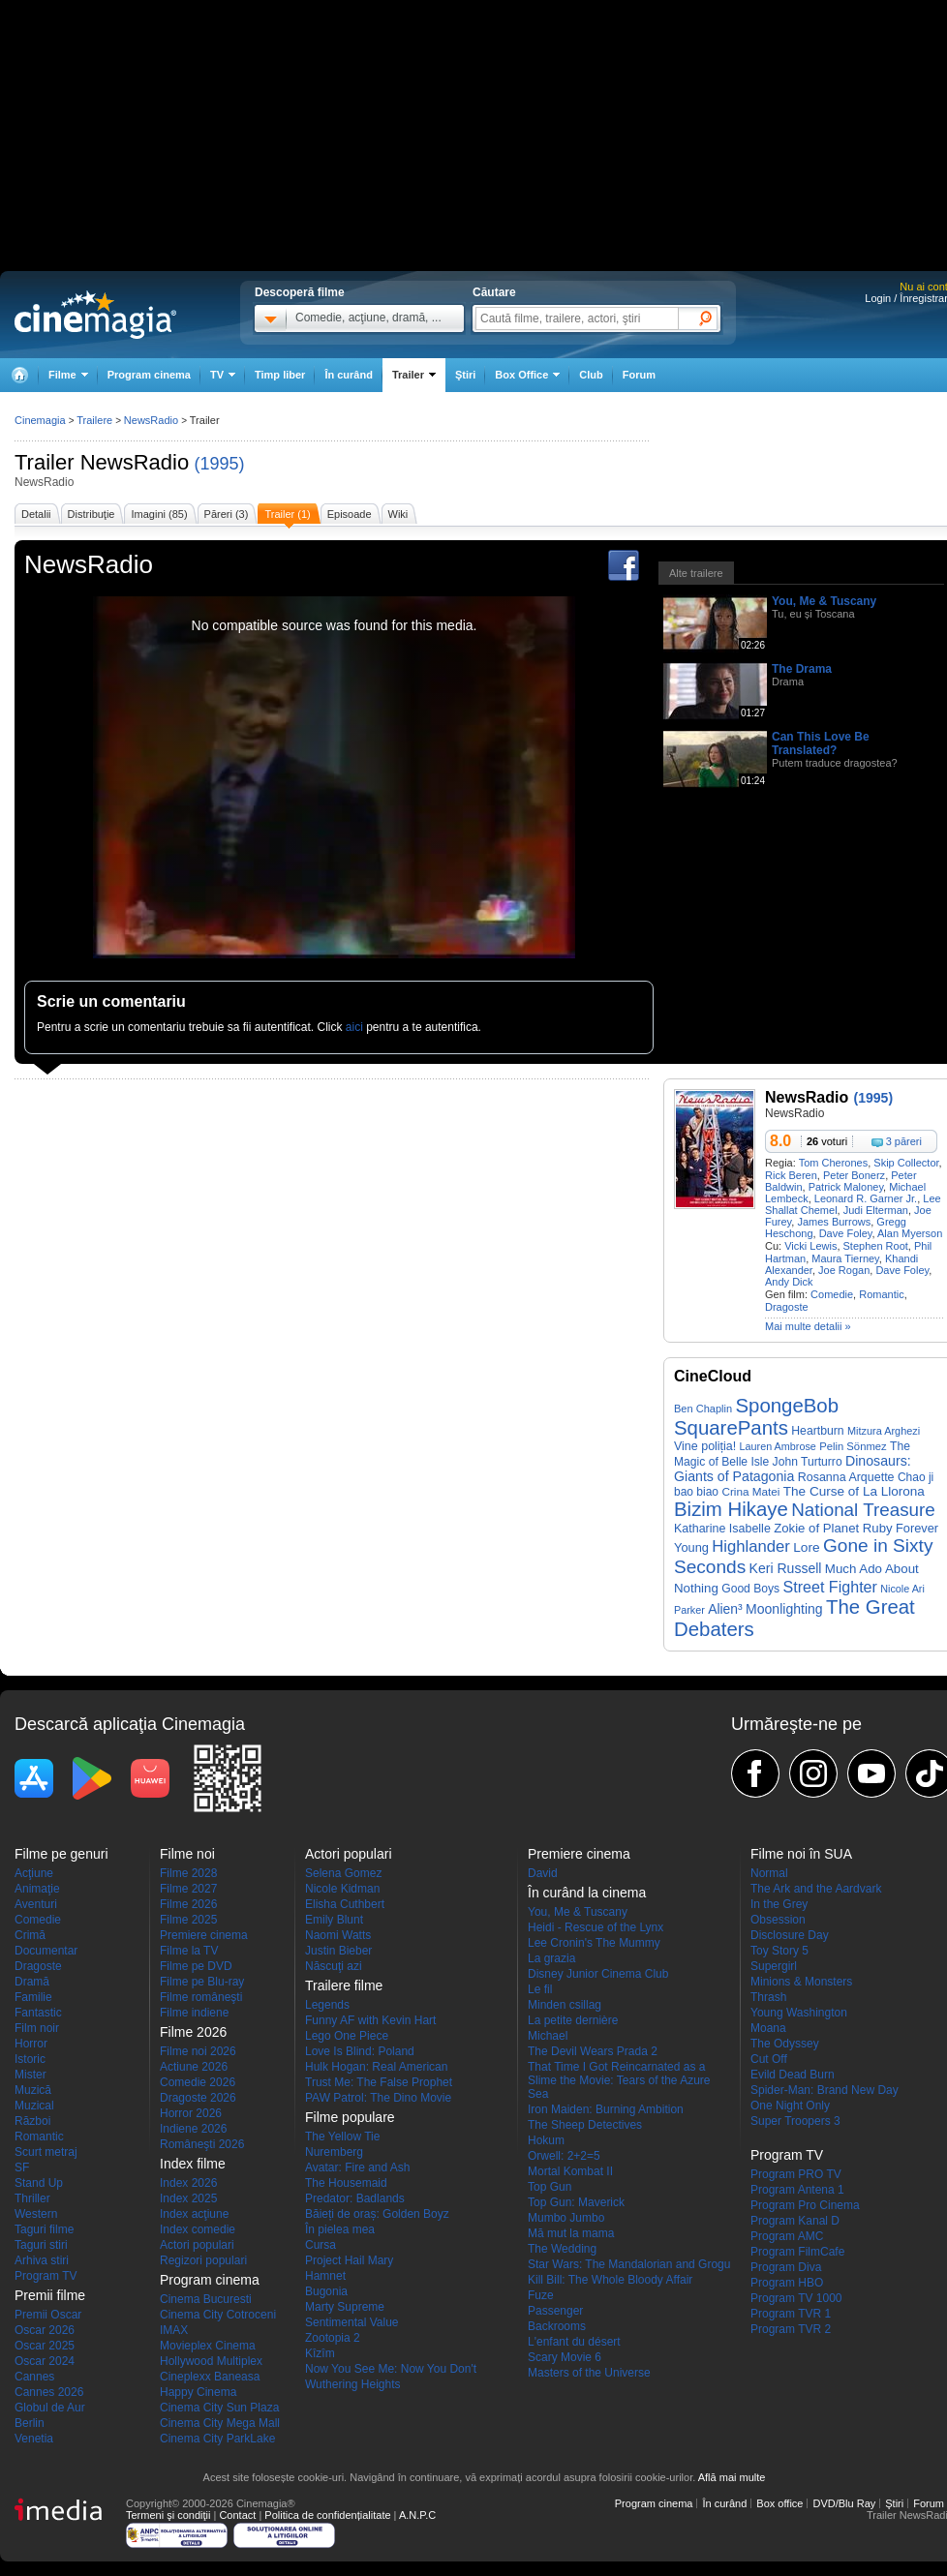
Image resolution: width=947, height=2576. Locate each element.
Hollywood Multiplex (211, 2361)
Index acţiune (194, 2214)
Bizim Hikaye (731, 1509)
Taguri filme (44, 2229)
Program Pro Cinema (805, 2205)
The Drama (802, 669)
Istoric (30, 2059)
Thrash (768, 1997)
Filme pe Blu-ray (202, 1981)
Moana (768, 2028)
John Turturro (807, 1462)
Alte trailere (696, 573)
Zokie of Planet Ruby (833, 1528)
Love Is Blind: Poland (359, 2051)
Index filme (193, 2163)
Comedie (831, 1294)
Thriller (32, 2198)
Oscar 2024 (45, 2361)
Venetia (34, 2438)
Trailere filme (343, 1985)
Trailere (94, 420)
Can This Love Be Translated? (821, 743)
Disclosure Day (789, 1935)
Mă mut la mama (571, 2233)
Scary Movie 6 (564, 2357)
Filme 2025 (188, 1919)
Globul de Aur (50, 2407)
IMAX (174, 2330)
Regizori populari (203, 2260)
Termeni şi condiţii (168, 2515)
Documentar (46, 1950)
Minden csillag (564, 2005)
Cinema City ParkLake (217, 2438)
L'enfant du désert (574, 2342)
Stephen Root (875, 1246)
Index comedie (197, 2229)
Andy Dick (789, 1282)
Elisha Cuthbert (344, 1904)
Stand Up (39, 2183)
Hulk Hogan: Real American (376, 2067)
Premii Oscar (48, 2314)
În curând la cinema (587, 1892)
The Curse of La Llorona (854, 1491)
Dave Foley (845, 1233)
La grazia (551, 1958)
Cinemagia (40, 420)
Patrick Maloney (846, 1187)
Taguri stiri (41, 2245)
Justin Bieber (338, 1950)
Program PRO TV (795, 2174)
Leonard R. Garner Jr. (865, 1198)
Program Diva (785, 2267)
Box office (779, 2503)
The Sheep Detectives (585, 2125)
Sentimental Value (352, 2322)
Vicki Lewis (810, 1246)
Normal (769, 1873)
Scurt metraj (46, 2152)
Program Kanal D (795, 2220)
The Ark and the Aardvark (815, 1888)
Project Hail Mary (349, 2260)
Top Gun (549, 2187)
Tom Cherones (834, 1162)
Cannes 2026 (49, 2392)
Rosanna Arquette (846, 1477)
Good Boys (750, 1588)
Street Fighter (830, 1586)
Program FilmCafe (797, 2251)
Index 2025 (188, 2198)
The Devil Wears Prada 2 (592, 2051)
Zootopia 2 (332, 2338)
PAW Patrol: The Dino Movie (378, 2098)
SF (22, 2167)
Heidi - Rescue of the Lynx (595, 1927)
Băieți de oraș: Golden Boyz (377, 2214)
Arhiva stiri (42, 2260)
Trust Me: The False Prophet (378, 2082)
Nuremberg (334, 2152)
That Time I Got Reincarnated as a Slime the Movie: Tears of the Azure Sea (619, 2080)
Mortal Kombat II (570, 2171)
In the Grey (779, 1904)
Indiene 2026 (193, 2129)
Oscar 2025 (45, 2345)
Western (36, 2214)
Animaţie (37, 1888)
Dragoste (787, 1307)
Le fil (540, 1989)
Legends (327, 2005)
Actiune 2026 (194, 2067)
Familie (33, 1997)
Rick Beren (791, 1175)
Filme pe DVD (196, 1966)
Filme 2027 (188, 1888)
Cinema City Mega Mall (220, 2423)
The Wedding (562, 2249)
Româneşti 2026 (202, 2144)
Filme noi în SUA (801, 1854)
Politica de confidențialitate (327, 2515)
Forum (639, 374)
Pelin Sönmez (853, 1446)
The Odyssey (784, 2043)
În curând (348, 374)
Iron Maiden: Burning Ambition (606, 2109)
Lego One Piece (346, 2036)
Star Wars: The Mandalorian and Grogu (629, 2264)
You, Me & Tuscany (824, 601)
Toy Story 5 (779, 1950)
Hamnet (325, 2276)
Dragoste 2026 (198, 2098)
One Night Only (790, 2105)
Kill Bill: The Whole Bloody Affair (610, 2280)
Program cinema (149, 374)
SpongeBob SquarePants (756, 1417)
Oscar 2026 (45, 2330)
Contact (237, 2515)
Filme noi (187, 1854)
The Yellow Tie (342, 2136)
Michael (547, 2036)
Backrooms (557, 2326)
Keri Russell (785, 1568)
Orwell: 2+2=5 (564, 2156)
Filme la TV (189, 1950)
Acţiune (34, 1873)
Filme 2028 (188, 1873)
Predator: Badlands (355, 2198)
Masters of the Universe (589, 2372)
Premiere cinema (204, 1935)
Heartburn (817, 1431)
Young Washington (798, 2012)
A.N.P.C (417, 2515)
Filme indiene (194, 2012)
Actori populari (197, 2245)
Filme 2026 (188, 1904)
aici (354, 1027)
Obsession (778, 1919)
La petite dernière (573, 2020)
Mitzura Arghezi (883, 1431)
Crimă (30, 1935)
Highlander (751, 1546)
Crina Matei (750, 1491)
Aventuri (36, 1904)
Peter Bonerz (854, 1175)
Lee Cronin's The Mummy (594, 1943)
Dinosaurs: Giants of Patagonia (792, 1468)
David (543, 1873)
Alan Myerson (909, 1233)
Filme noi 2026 (198, 2051)
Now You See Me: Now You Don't (390, 2369)
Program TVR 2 (790, 2329)
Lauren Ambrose (778, 1446)
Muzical (34, 2105)
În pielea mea (340, 2229)
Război (32, 2121)
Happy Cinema (198, 2392)
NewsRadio (135, 462)
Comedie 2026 (197, 2082)
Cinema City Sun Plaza (219, 2407)
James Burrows (834, 1221)
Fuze (541, 2295)
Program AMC (786, 2236)
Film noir (37, 2028)
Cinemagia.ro (95, 314)
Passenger (555, 2311)
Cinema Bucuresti (206, 2299)
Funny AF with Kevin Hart (370, 2020)
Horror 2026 (191, 2113)
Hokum (546, 2140)
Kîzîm (320, 2353)
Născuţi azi (333, 1966)
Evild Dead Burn (792, 2074)
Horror (31, 2043)
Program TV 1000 (796, 2298)
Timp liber (280, 374)
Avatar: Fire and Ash (358, 2167)
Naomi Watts (338, 1935)
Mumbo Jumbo (566, 2218)
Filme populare (350, 2117)
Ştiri (465, 374)
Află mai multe (732, 2477)
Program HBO (786, 2282)
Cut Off (768, 2059)
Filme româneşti (201, 1997)
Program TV (45, 2276)
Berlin (30, 2423)
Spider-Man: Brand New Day (824, 2090)
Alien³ (725, 1609)
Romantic (881, 1294)
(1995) (219, 463)
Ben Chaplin (703, 1408)
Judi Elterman (875, 1210)
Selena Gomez (343, 1873)
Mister (30, 2074)
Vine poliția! (705, 1446)
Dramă (32, 1981)
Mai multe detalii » (808, 1326)
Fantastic (38, 2012)
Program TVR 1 (790, 2313)
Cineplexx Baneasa (210, 2376)
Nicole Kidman (342, 1888)
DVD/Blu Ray (843, 2503)
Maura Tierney (845, 1258)
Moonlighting (784, 1609)
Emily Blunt (334, 1919)
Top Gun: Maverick (576, 2202)
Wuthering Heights (353, 2384)
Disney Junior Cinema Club (598, 1974)
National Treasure (863, 1510)
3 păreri (904, 1141)
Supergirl (773, 1966)
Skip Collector (905, 1162)
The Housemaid (346, 2183)
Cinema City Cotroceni (218, 2314)
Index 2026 (188, 2183)
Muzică (33, 2090)
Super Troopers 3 (795, 2121)
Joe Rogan (844, 1270)
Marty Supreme (344, 2307)
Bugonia (326, 2291)
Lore (806, 1547)
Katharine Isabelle (722, 1528)
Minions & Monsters (801, 1981)
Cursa (320, 2245)
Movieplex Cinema (208, 2345)
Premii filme (50, 2295)
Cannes (34, 2376)
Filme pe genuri (61, 1854)
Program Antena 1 (797, 2190)
